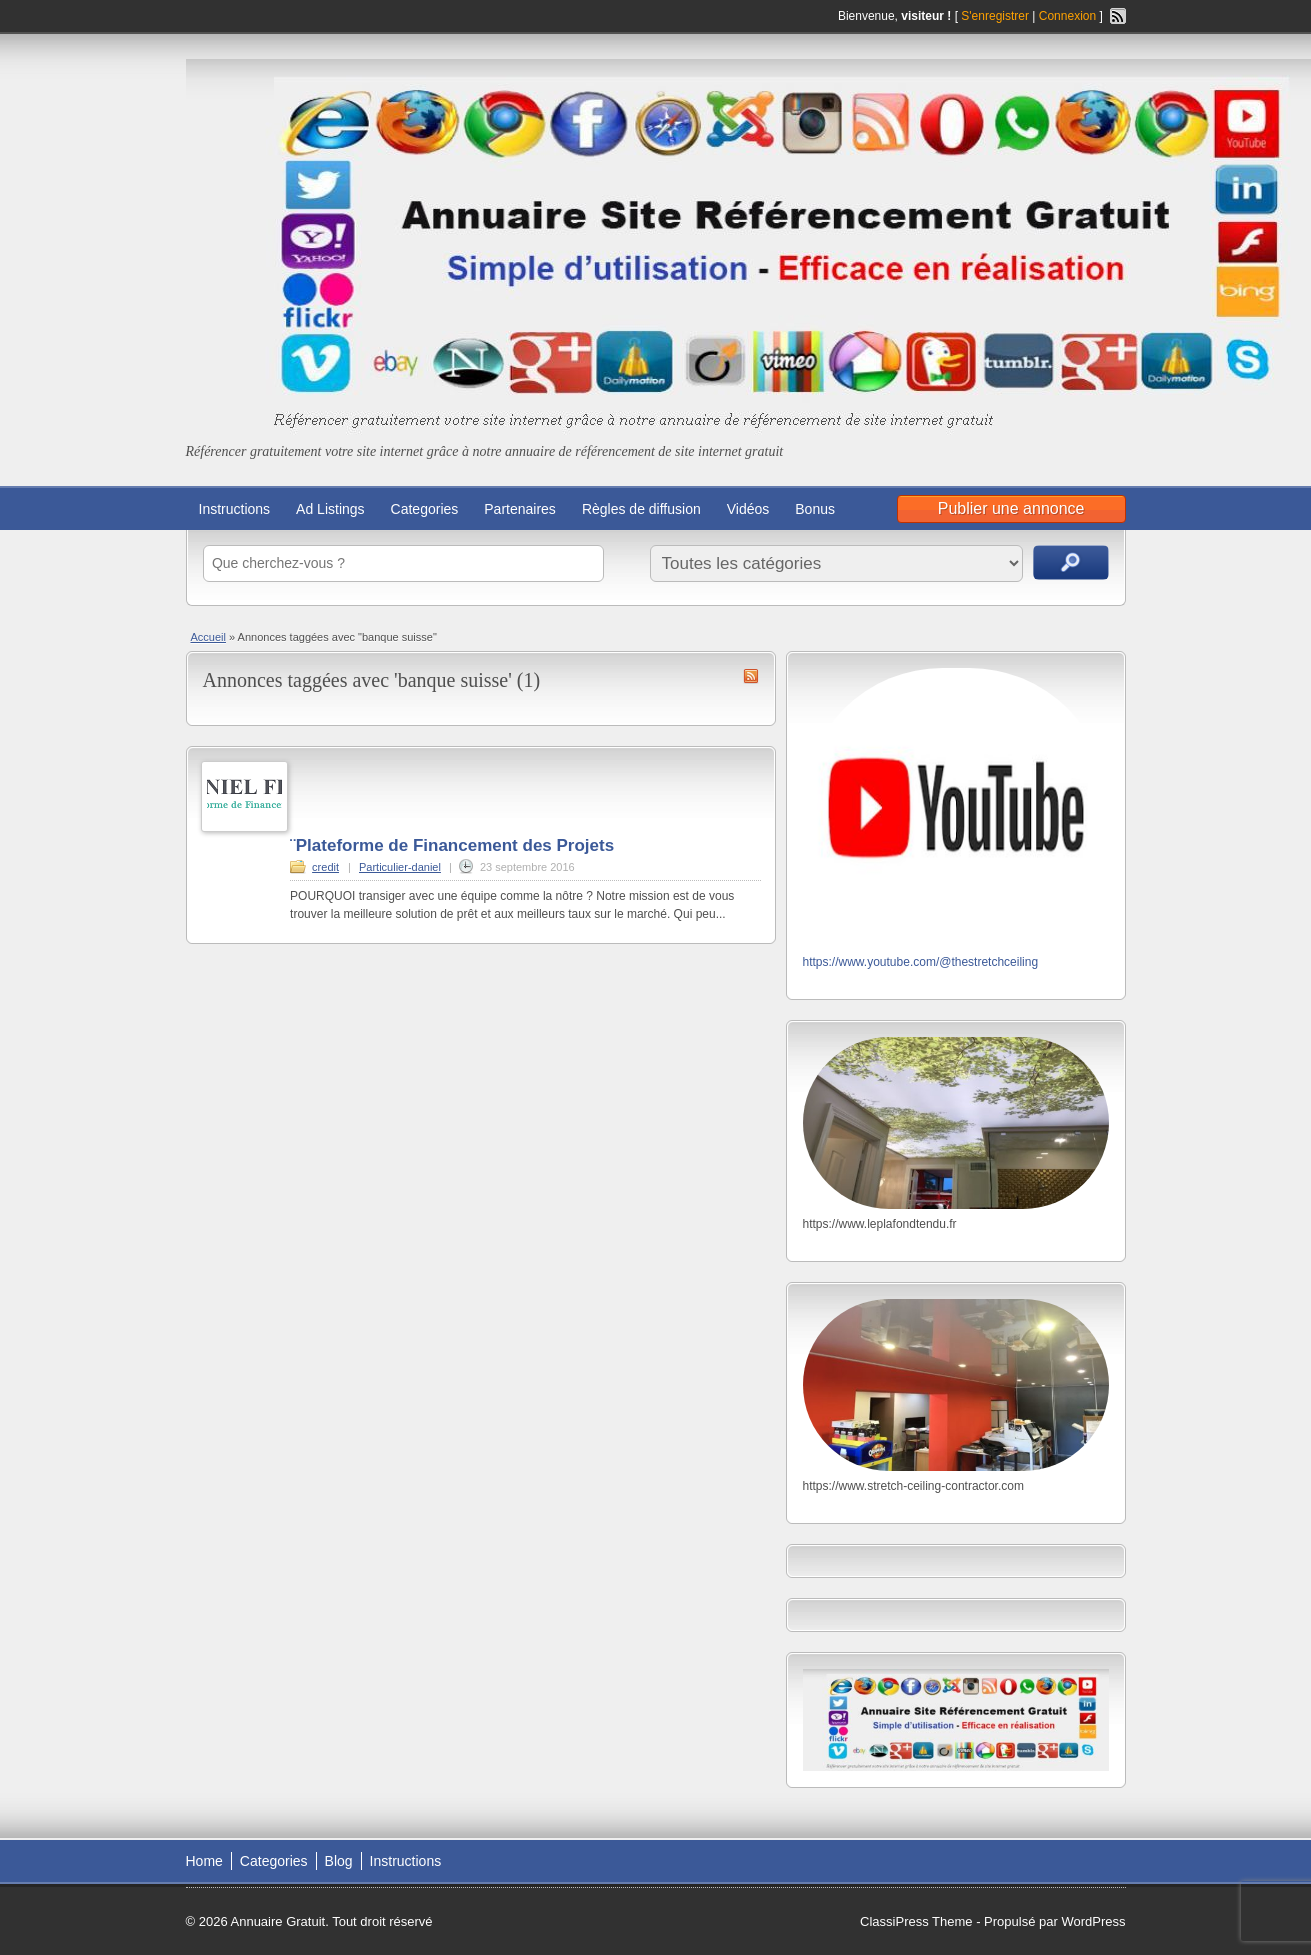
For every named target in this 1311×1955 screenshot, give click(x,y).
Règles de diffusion (641, 509)
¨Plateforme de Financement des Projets (452, 845)
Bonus (815, 509)
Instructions (235, 509)
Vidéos (748, 509)
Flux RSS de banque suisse (751, 676)
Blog (339, 1861)
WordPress (1093, 1921)
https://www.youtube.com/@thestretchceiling (921, 962)
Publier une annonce (1011, 508)
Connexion (1069, 16)
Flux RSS (1118, 16)
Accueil (208, 637)
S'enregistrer (995, 16)
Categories (425, 509)
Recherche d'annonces (1071, 562)
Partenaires (520, 509)
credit (325, 867)
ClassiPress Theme (916, 1921)
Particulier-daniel (400, 867)
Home (204, 1861)
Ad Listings (330, 509)
